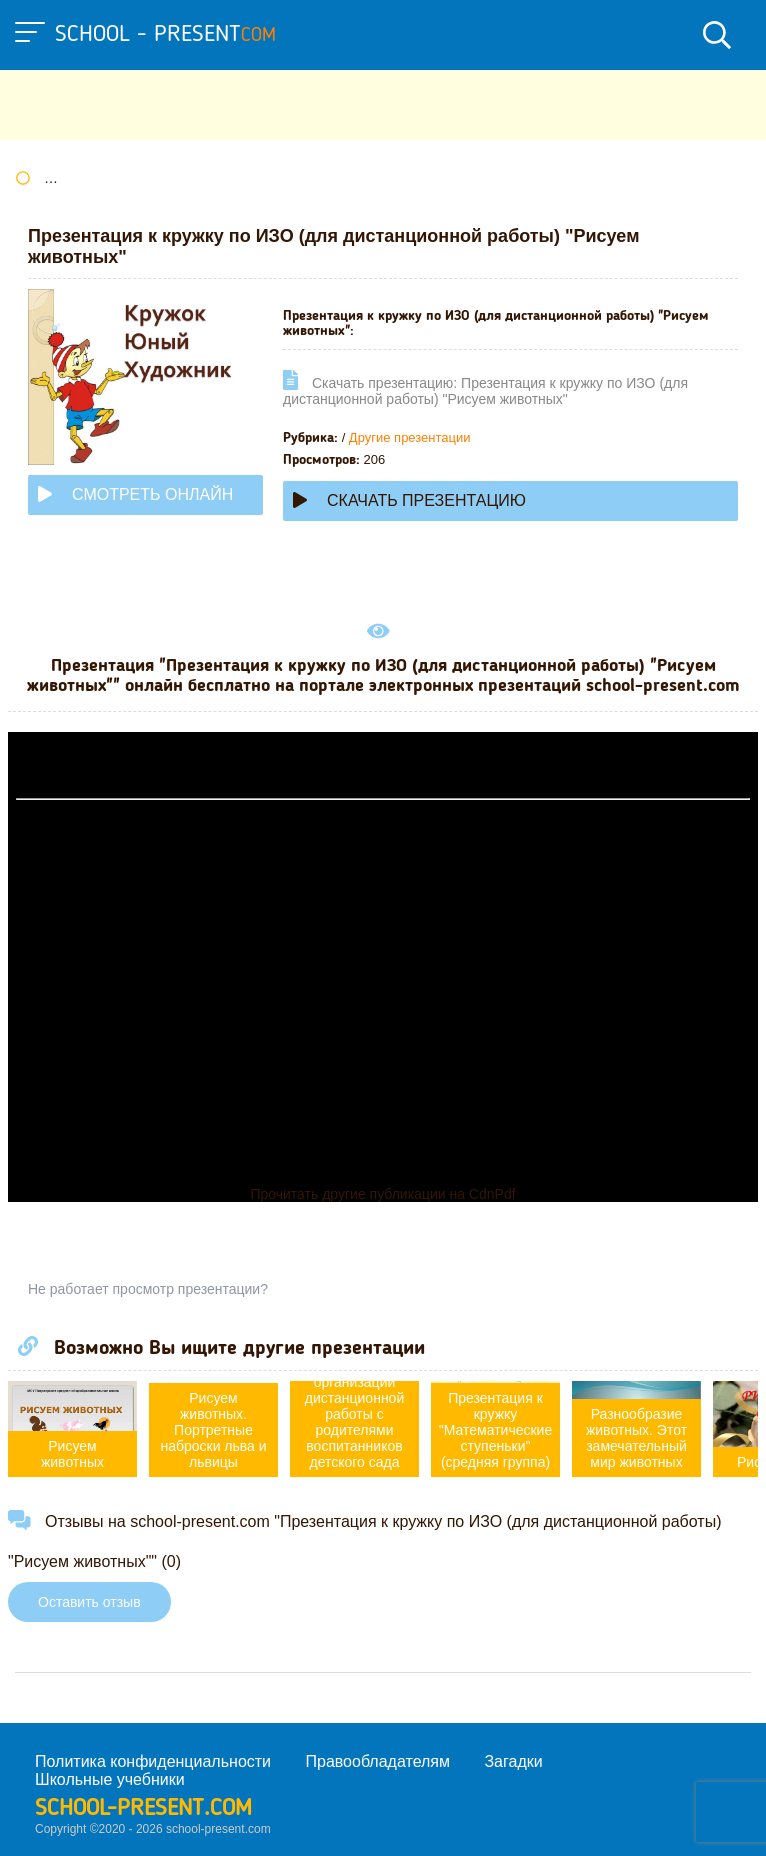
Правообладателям (378, 1761)
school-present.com (143, 1809)
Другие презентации (410, 437)
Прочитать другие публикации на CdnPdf (382, 1194)
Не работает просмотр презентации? (148, 1289)
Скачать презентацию (409, 500)
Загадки (513, 1761)
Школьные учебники (110, 1779)
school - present (165, 35)
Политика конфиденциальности (153, 1761)
